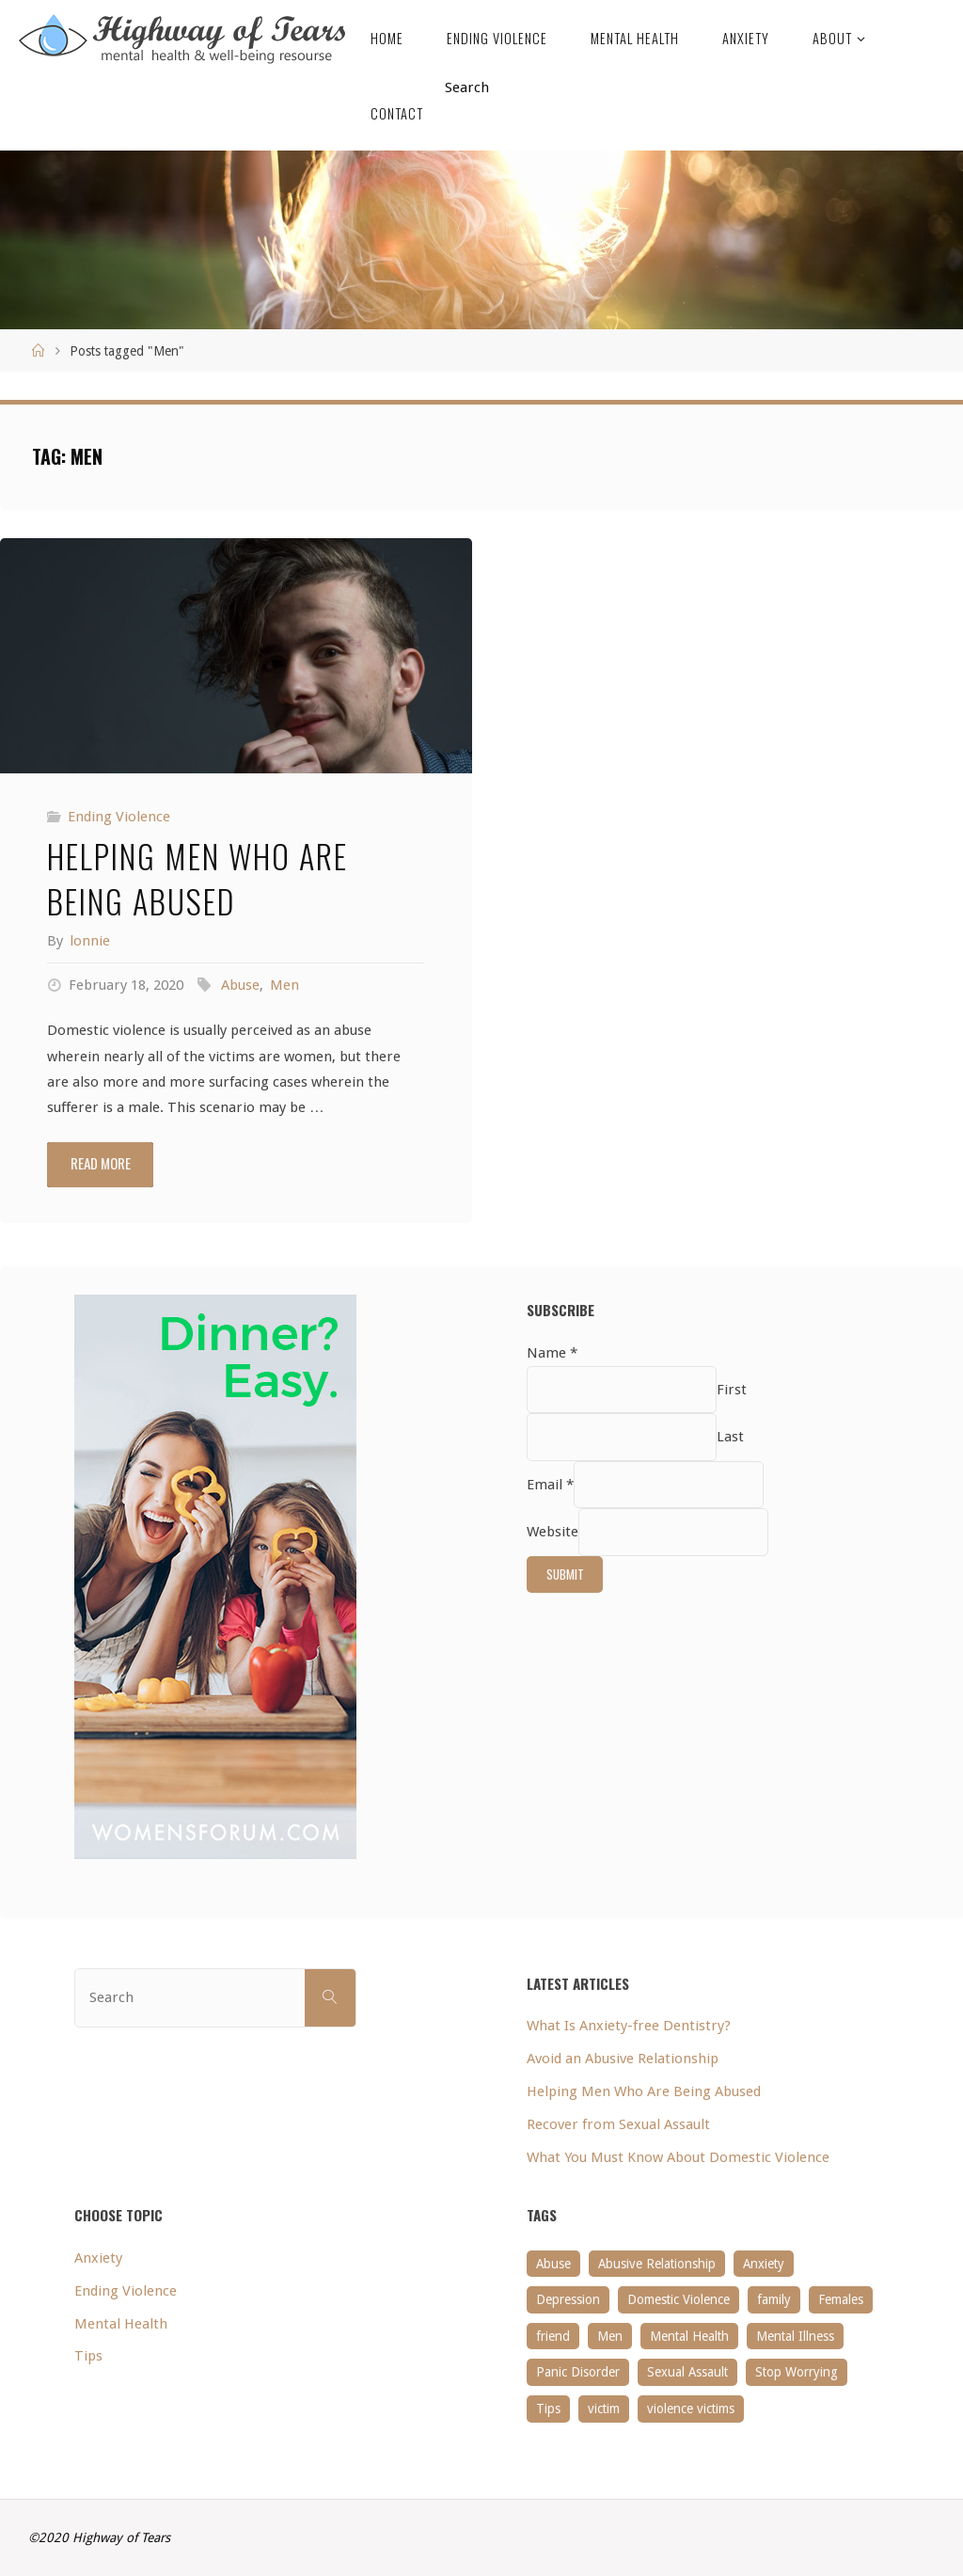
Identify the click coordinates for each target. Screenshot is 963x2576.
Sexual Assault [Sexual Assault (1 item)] (687, 2371)
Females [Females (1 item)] (840, 2299)
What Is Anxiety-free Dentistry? (629, 2025)
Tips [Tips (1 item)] (548, 2408)
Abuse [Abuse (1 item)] (553, 2263)
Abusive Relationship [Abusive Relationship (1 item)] (657, 2263)
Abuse (240, 985)
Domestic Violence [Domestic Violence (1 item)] (678, 2299)
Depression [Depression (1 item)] (568, 2299)
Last (730, 1437)
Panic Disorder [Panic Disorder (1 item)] (578, 2371)
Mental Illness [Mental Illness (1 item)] (795, 2336)
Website (552, 1531)
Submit (565, 1574)
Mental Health (120, 2323)
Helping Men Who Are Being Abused (197, 878)
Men (284, 985)
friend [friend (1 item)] (553, 2336)
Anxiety (98, 2258)
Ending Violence (119, 816)
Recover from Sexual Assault (618, 2124)
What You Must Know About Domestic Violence (678, 2157)
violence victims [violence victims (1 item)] (690, 2408)
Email (550, 1484)
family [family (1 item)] (774, 2299)
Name (552, 1352)
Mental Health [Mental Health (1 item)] (689, 2336)
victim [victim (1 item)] (604, 2408)
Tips (88, 2355)
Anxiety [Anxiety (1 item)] (763, 2263)
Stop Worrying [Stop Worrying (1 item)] (796, 2371)
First (732, 1389)
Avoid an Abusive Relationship (622, 2058)
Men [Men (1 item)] (610, 2336)
